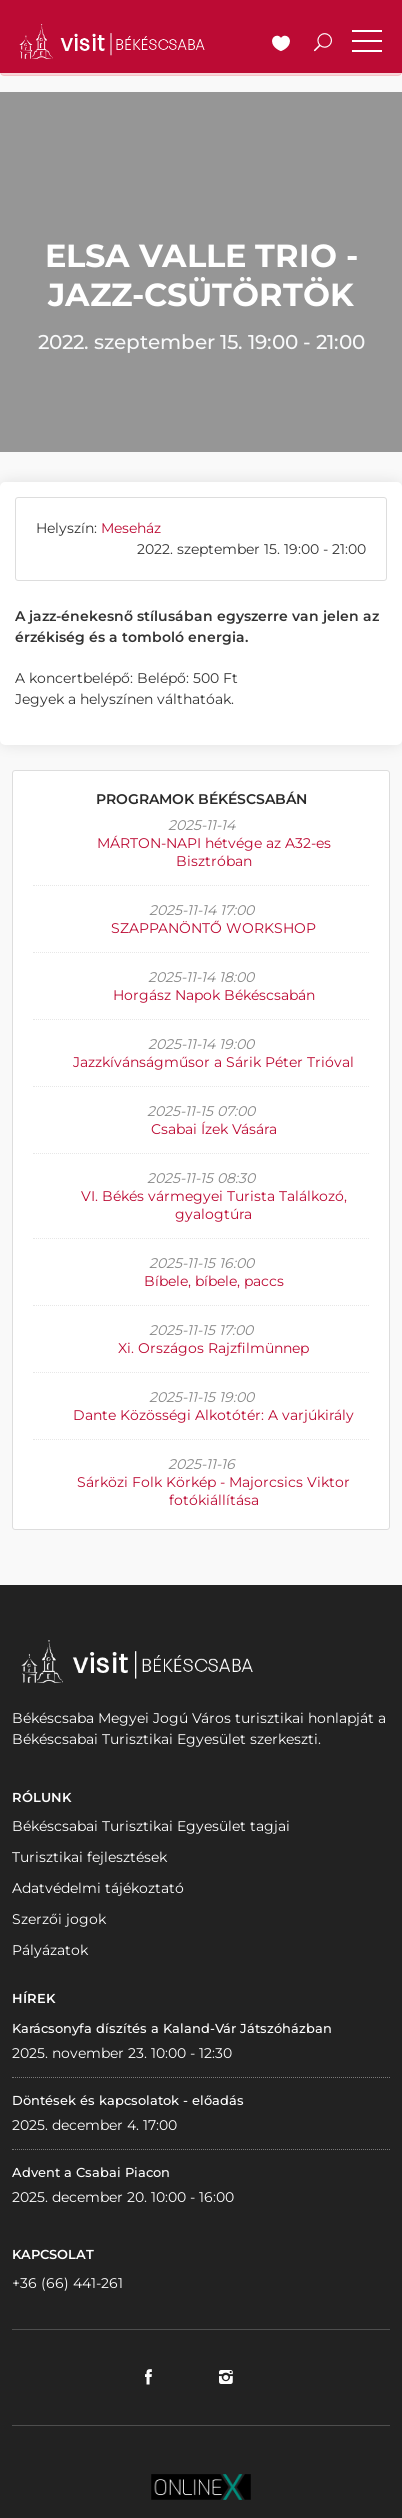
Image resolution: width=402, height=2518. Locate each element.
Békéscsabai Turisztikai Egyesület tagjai (151, 1826)
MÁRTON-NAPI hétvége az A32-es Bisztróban (214, 852)
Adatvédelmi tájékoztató (98, 1888)
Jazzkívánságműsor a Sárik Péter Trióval (213, 1062)
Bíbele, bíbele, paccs (214, 1281)
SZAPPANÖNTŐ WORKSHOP (213, 928)
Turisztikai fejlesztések (89, 1857)
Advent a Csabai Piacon (91, 2172)
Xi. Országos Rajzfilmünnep (213, 1348)
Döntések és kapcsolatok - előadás (128, 2100)
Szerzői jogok (59, 1919)
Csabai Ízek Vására (214, 1129)
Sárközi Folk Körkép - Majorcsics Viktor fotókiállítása (213, 1491)
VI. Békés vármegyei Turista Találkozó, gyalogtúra (214, 1205)
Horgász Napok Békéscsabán (214, 995)
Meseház (131, 528)
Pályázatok (50, 1950)
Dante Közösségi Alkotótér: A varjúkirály (213, 1415)
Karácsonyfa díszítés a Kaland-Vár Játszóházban (172, 2028)
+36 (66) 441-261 (67, 2283)
